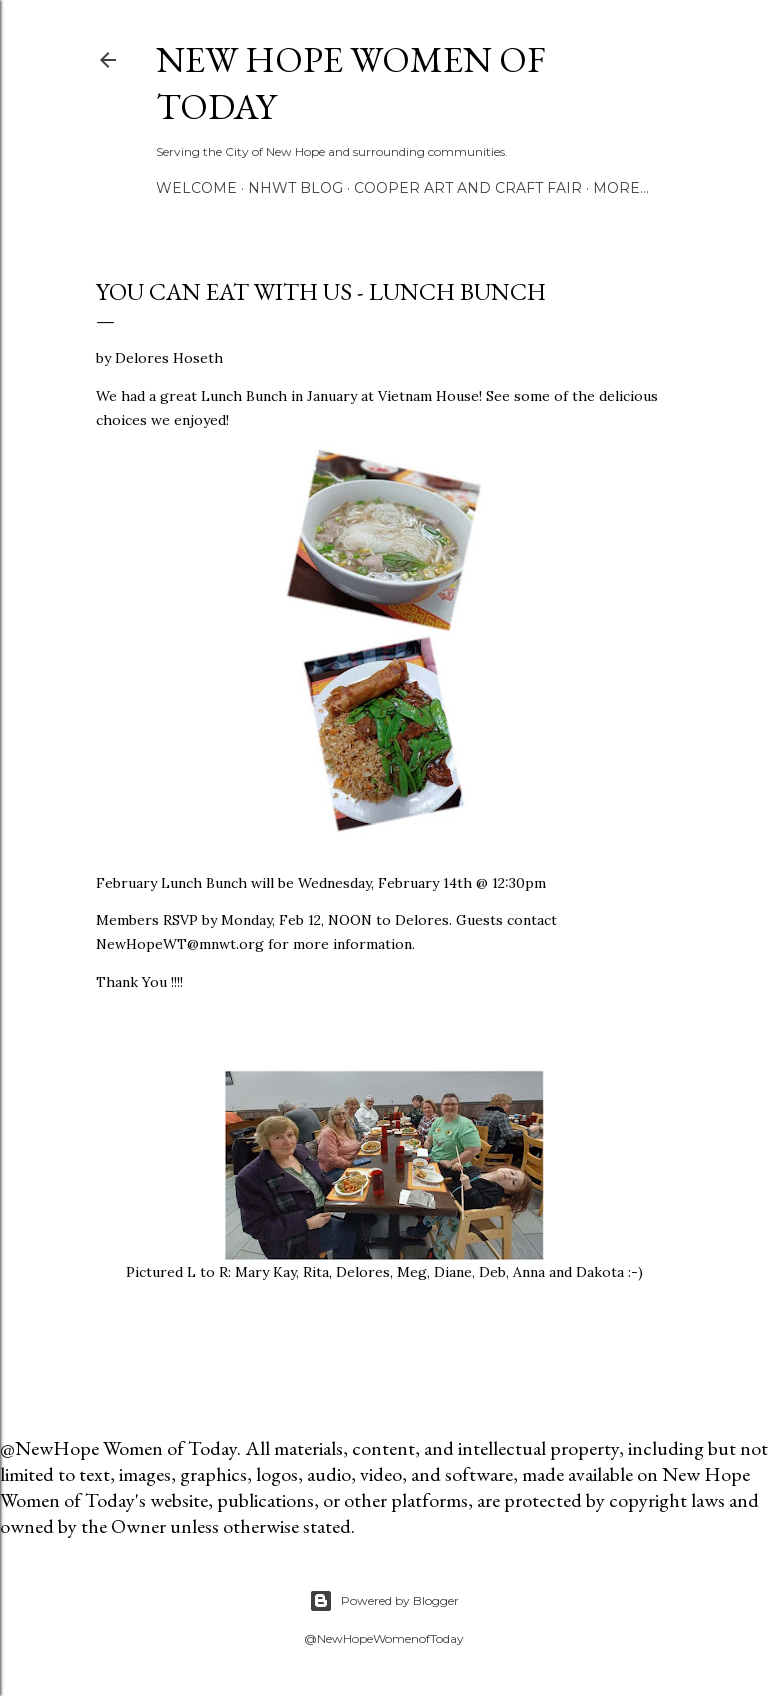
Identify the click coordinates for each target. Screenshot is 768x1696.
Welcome (196, 188)
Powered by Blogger (384, 1601)
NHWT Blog (295, 188)
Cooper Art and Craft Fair (468, 188)
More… (621, 188)
